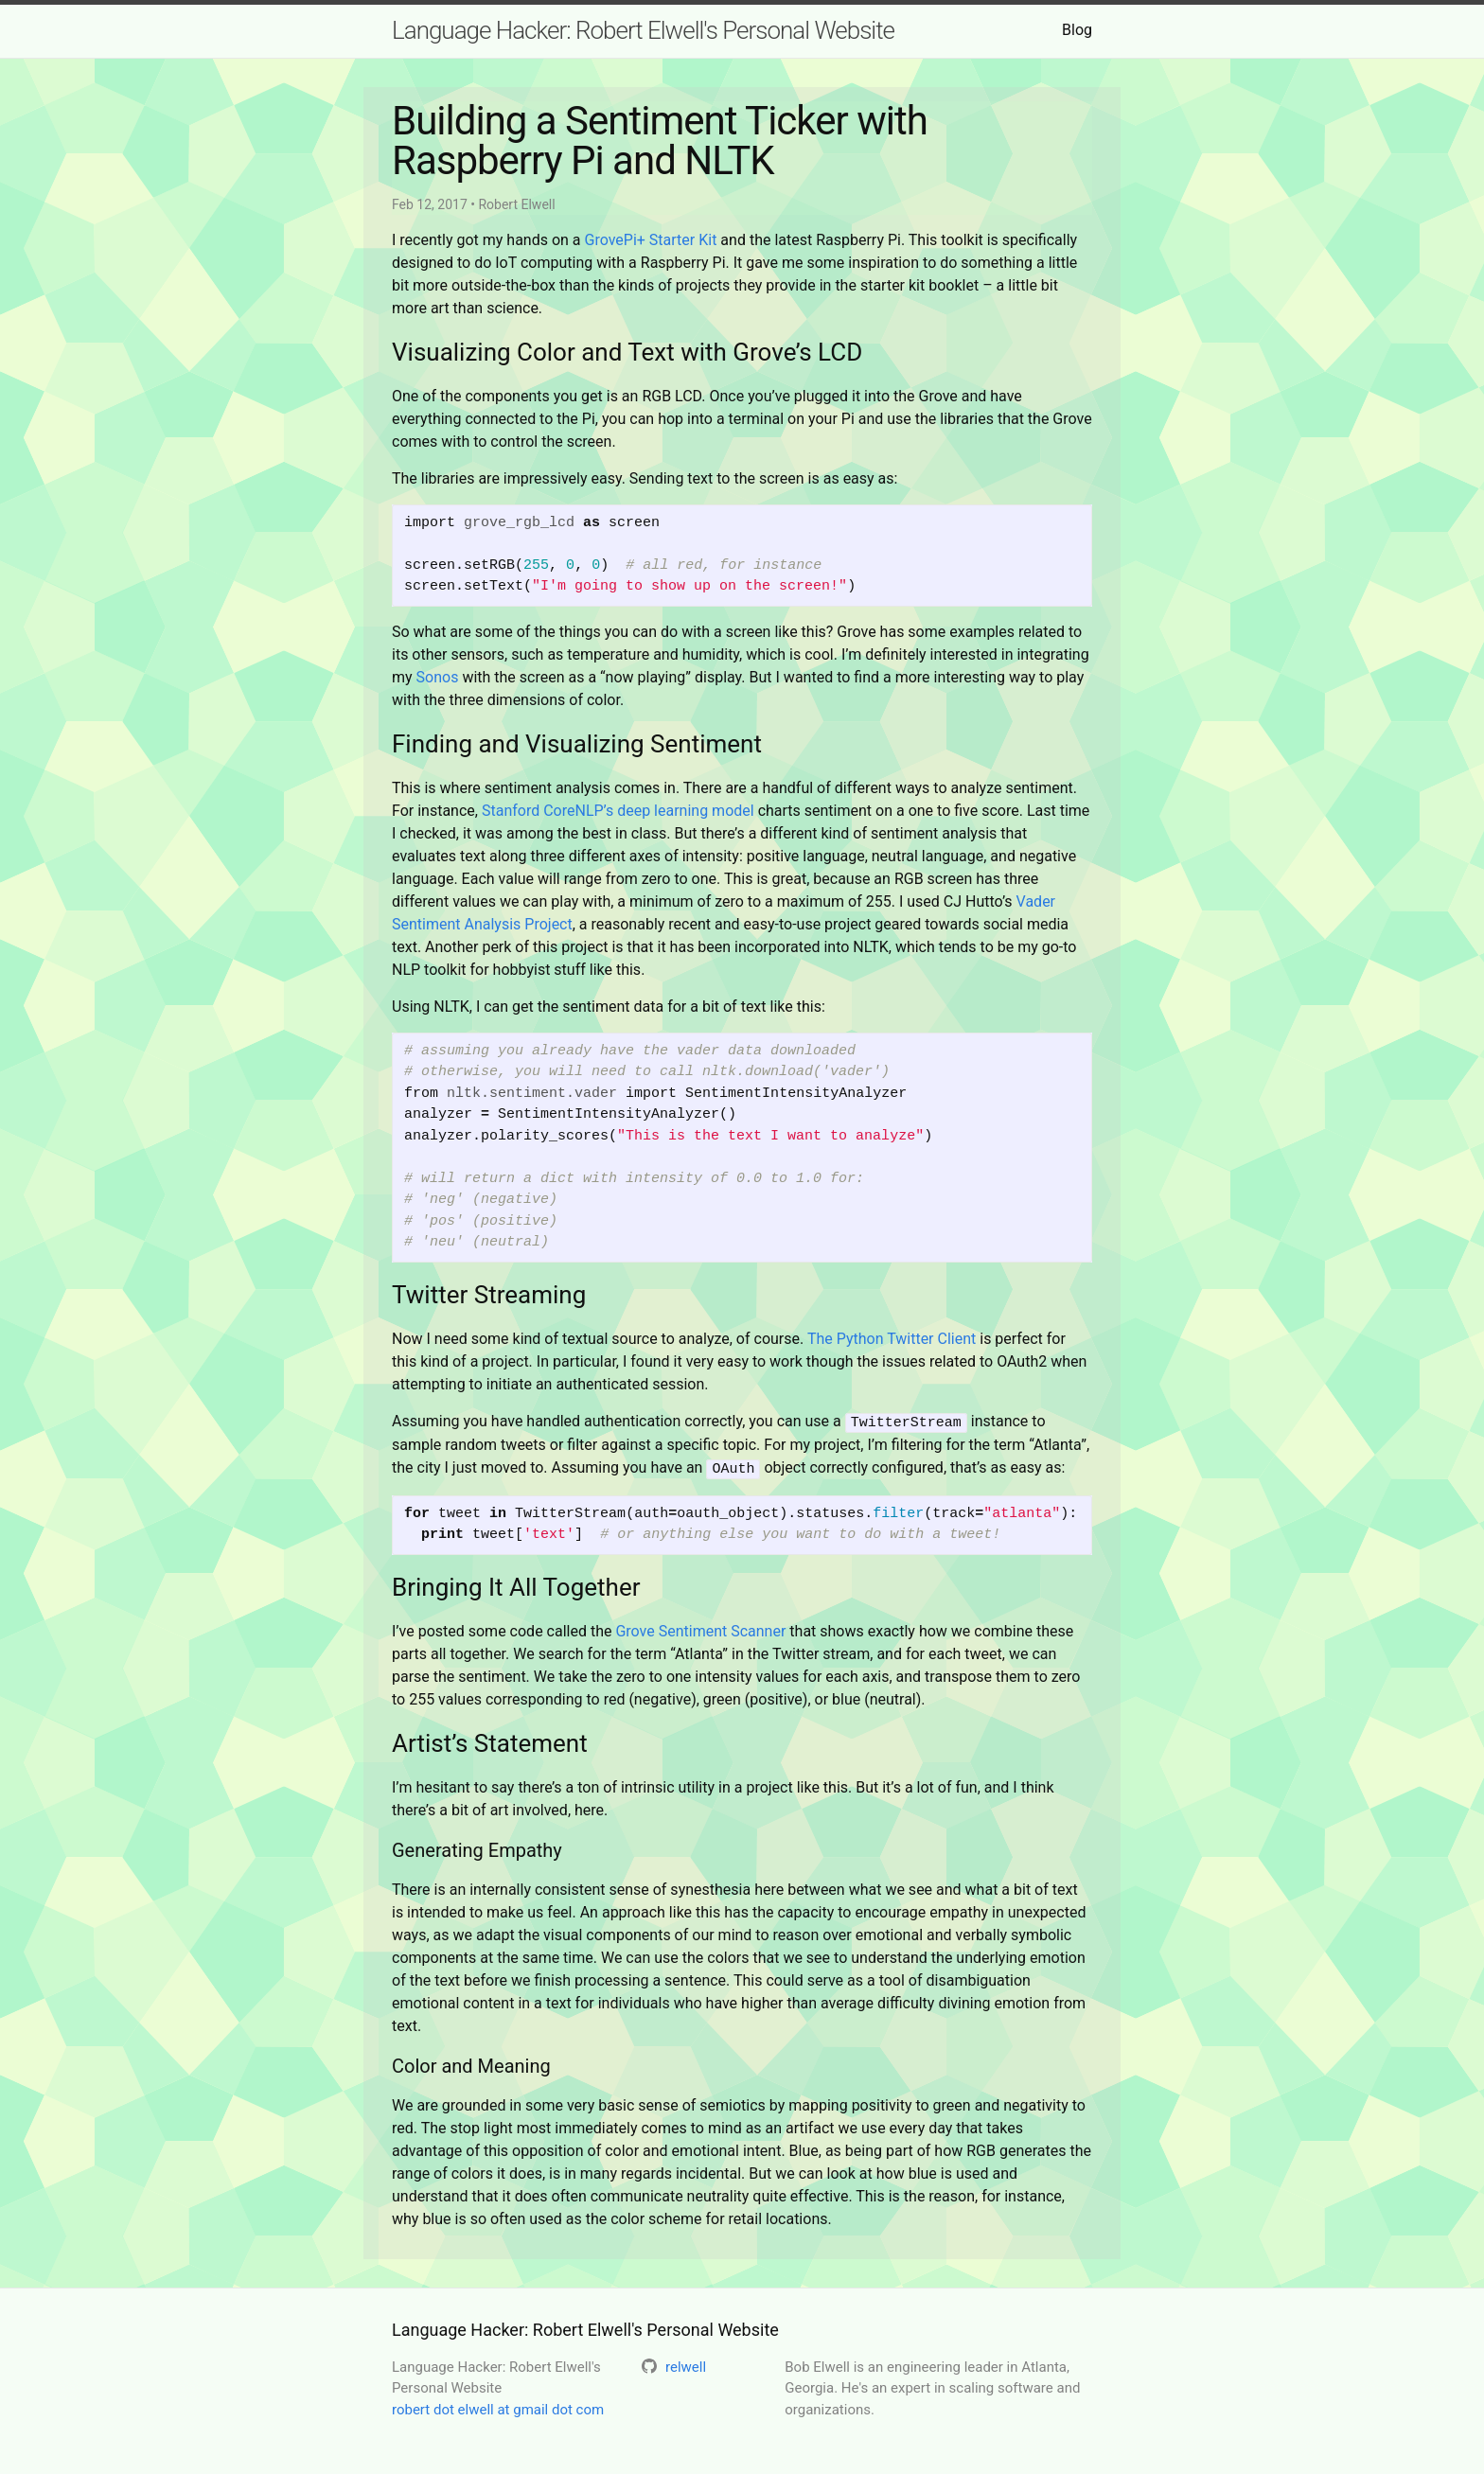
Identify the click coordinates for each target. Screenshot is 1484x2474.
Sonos (437, 677)
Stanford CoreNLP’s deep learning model (618, 811)
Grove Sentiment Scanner (700, 1628)
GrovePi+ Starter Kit (651, 240)
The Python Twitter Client (891, 1339)
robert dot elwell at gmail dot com (498, 2406)
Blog (1077, 30)
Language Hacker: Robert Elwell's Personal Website (643, 30)
